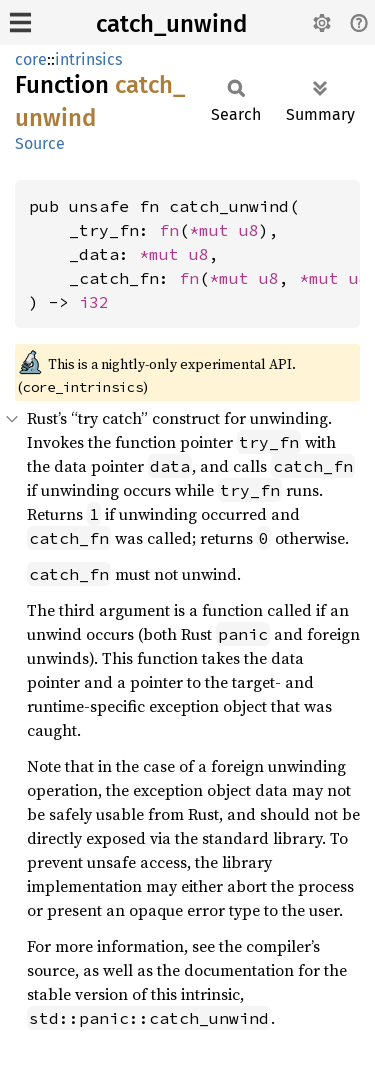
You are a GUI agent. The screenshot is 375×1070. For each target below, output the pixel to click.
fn (169, 230)
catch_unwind (171, 24)
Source (40, 143)
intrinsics (88, 59)
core (31, 59)
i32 (94, 302)
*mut (214, 230)
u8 (249, 230)
